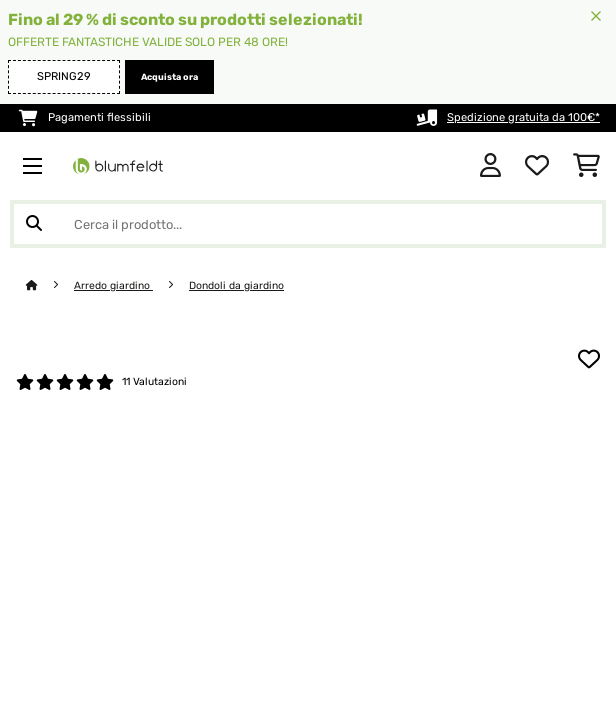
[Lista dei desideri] (537, 166)
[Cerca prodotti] (308, 224)
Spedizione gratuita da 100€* (523, 117)
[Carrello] (586, 166)
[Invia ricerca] (34, 224)
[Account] (490, 166)
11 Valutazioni (154, 381)
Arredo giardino (113, 285)
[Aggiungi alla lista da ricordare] (589, 359)
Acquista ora (169, 77)
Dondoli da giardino (236, 285)
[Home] (50, 285)
